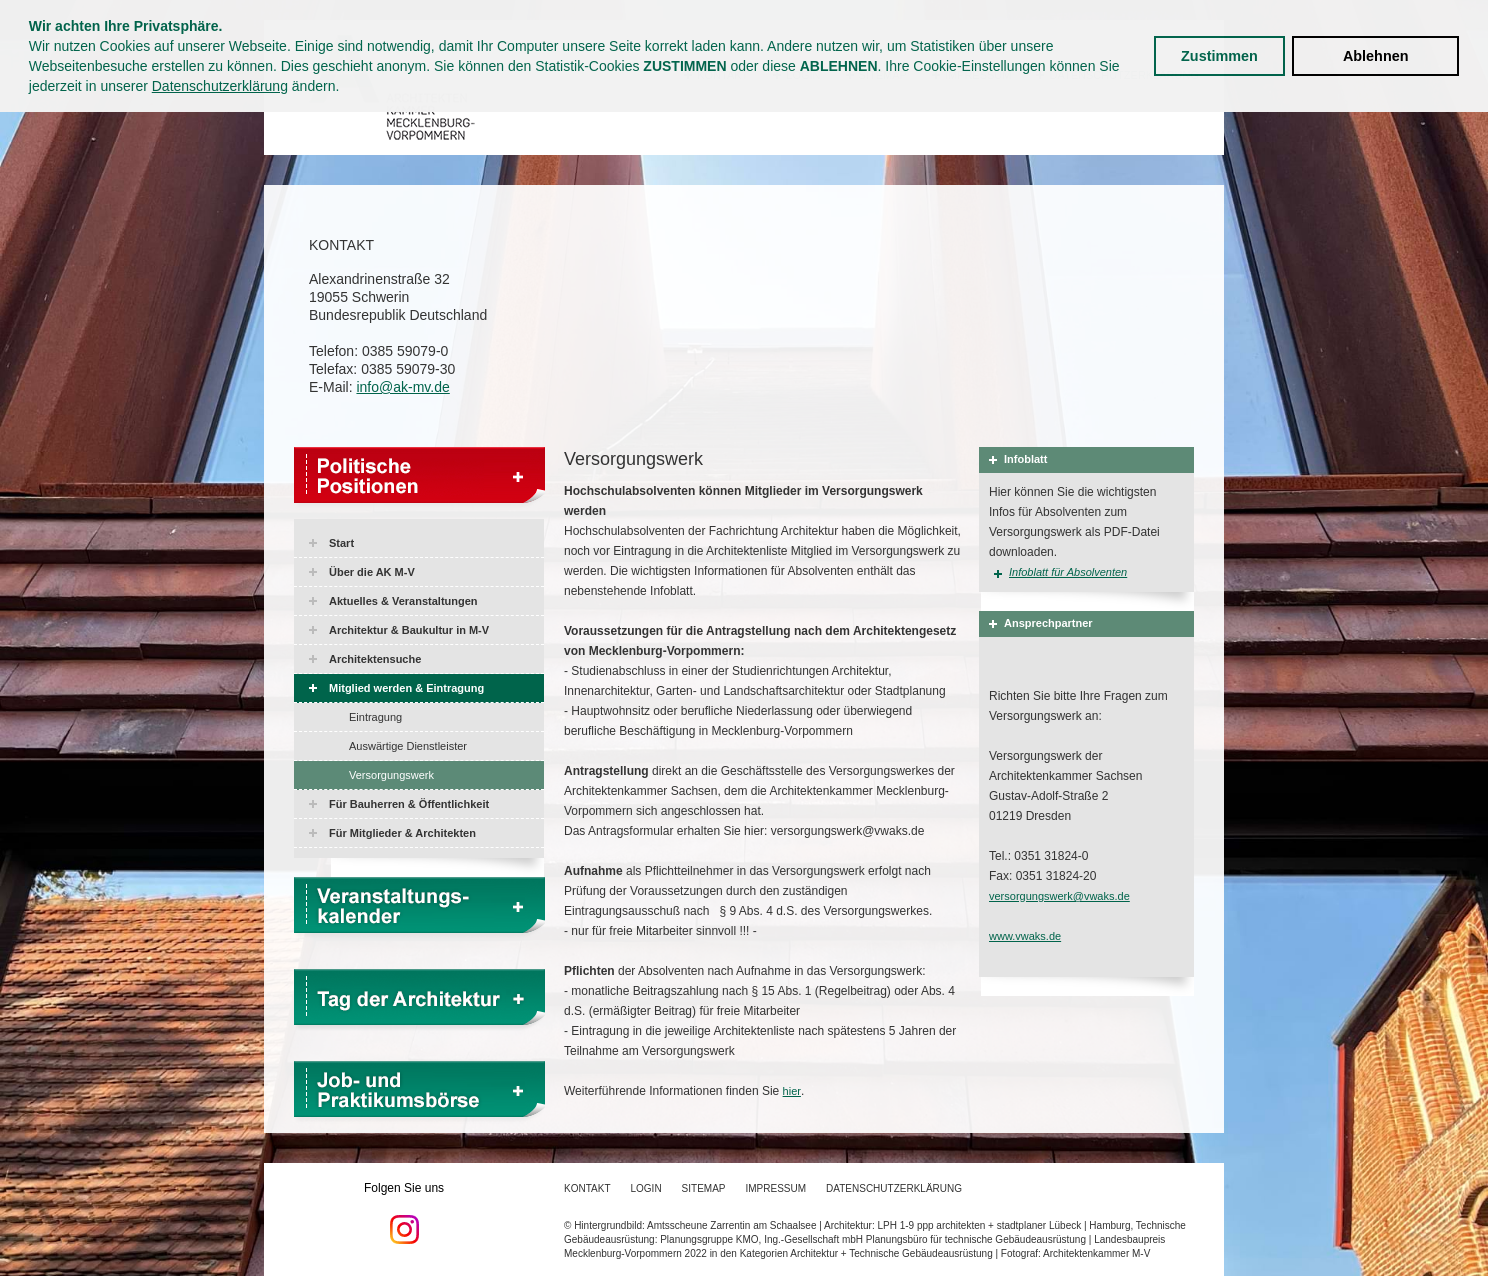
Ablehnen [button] (1376, 56)
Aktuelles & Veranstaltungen (403, 601)
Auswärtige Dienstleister (408, 746)
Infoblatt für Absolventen (1068, 572)
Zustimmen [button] (1219, 56)
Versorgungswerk (391, 775)
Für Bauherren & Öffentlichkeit (409, 804)
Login (645, 1188)
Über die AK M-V (372, 572)
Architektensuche (375, 659)
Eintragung (375, 717)
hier (792, 1091)
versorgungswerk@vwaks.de (1059, 896)
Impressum (776, 1188)
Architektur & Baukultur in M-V (409, 630)
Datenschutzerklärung (220, 86)
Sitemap (704, 1188)
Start (341, 543)
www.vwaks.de (1025, 936)
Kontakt (587, 1188)
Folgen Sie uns (404, 1213)
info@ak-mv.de (402, 387)
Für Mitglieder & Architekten (402, 833)
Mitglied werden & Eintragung (406, 688)
